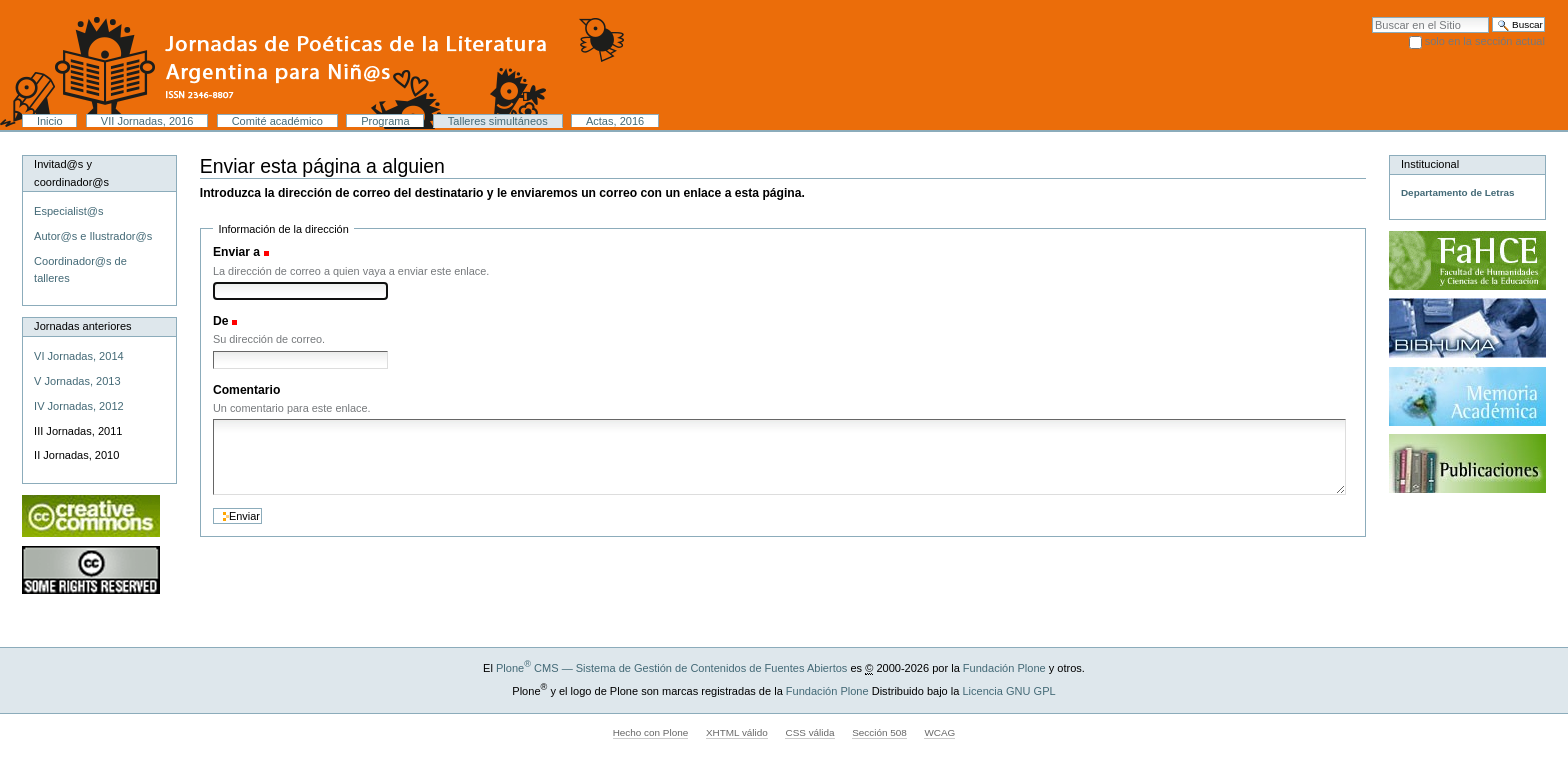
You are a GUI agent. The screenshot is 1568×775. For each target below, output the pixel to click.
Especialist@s (68, 211)
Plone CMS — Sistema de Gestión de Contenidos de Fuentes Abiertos (671, 668)
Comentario (246, 390)
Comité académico (277, 121)
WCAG (939, 732)
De (221, 321)
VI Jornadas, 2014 (79, 356)
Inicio (50, 121)
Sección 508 (879, 732)
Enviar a (236, 252)
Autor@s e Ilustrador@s (93, 236)
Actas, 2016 (615, 121)
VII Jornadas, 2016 (147, 121)
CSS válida (809, 732)
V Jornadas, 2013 (77, 381)
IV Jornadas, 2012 (79, 406)
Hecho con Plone (651, 732)
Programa (385, 121)
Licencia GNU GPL (1008, 691)
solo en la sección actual (1485, 41)
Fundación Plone (1004, 668)
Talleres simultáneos (498, 121)
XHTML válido (737, 732)
